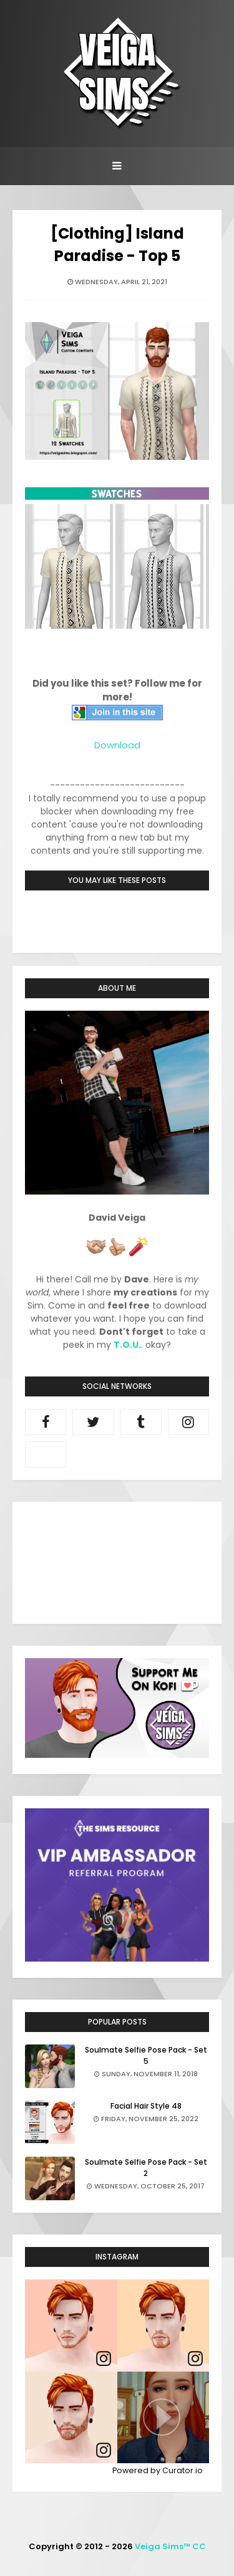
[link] (103, 2359)
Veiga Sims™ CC (170, 2546)
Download (117, 744)
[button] (163, 2418)
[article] (71, 2325)
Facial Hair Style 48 (146, 2106)
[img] (71, 2325)
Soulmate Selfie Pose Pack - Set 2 (146, 2167)
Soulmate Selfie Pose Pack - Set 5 (146, 2055)
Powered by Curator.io (157, 2470)
